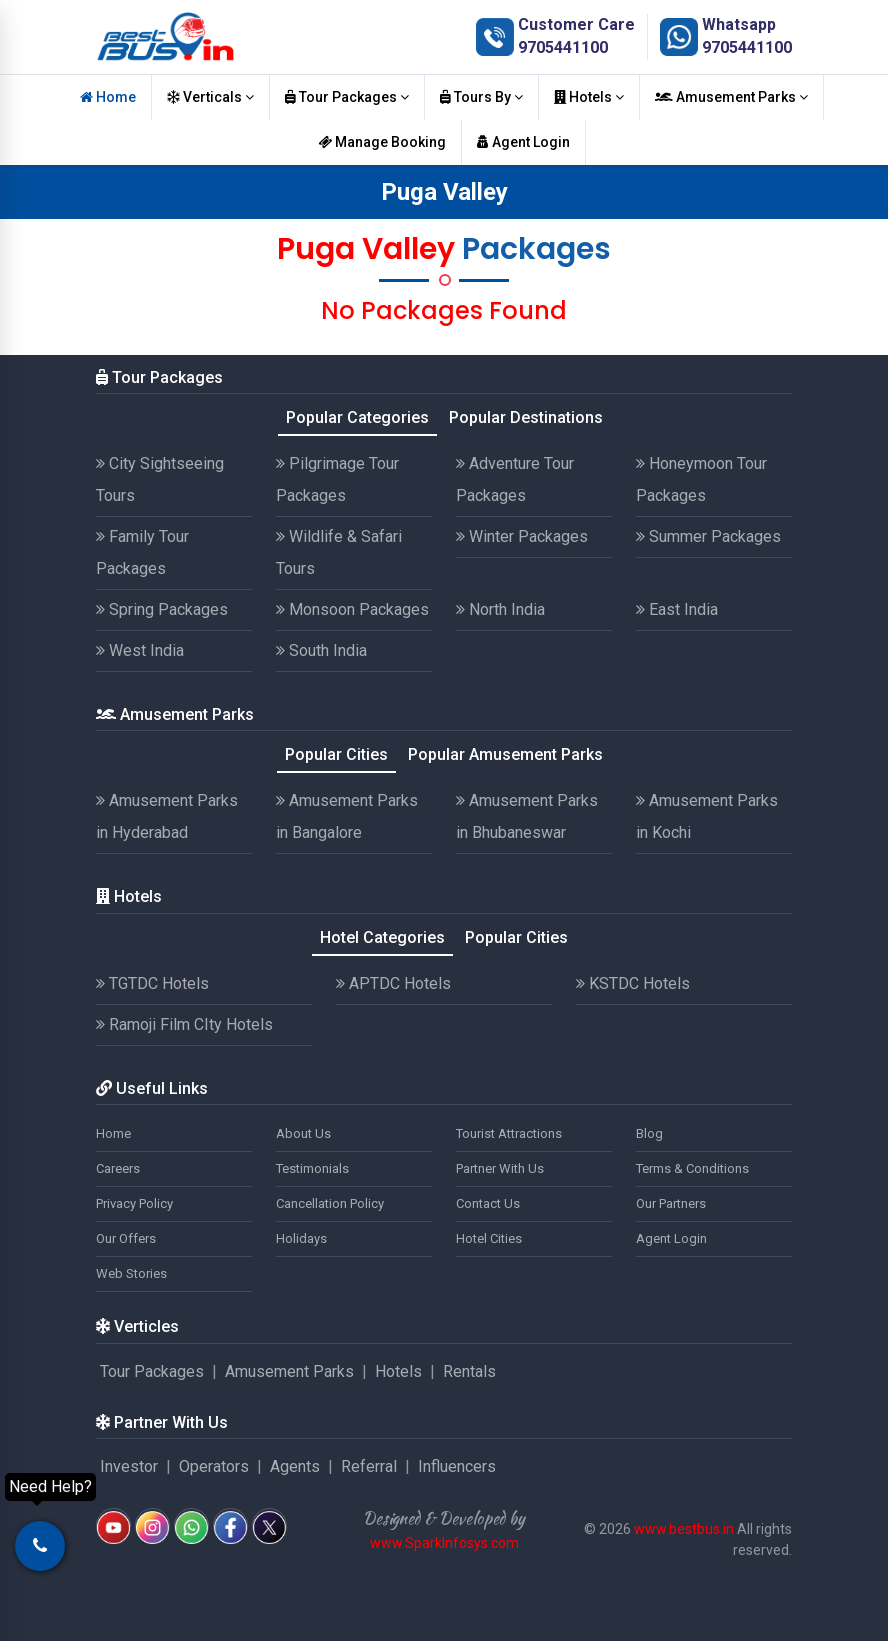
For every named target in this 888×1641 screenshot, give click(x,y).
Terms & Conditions (692, 1168)
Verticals (210, 97)
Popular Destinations (526, 417)
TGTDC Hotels (152, 983)
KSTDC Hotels (633, 983)
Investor (129, 1466)
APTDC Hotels (393, 983)
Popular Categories (357, 417)
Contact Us (488, 1203)
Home (108, 97)
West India (140, 650)
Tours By (481, 97)
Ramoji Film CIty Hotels (184, 1024)
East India (677, 609)
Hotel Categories (382, 937)
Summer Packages (708, 536)
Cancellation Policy (330, 1203)
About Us (303, 1133)
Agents (295, 1466)
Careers (118, 1168)
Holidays (301, 1238)
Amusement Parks (731, 97)
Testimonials (312, 1168)
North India (500, 609)
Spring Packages (162, 609)
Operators (214, 1466)
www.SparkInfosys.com (444, 1543)
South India (321, 650)
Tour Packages (347, 97)
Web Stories (131, 1273)
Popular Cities (336, 754)
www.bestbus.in (684, 1529)
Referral (369, 1466)
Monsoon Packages (352, 609)
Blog (649, 1133)
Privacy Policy (134, 1203)
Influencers (457, 1466)
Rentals (469, 1371)
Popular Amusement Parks (505, 754)
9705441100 (563, 47)
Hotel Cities (489, 1238)
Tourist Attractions (509, 1133)
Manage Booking (382, 142)
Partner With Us (500, 1168)
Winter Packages (522, 536)
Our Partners (671, 1203)
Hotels (589, 97)
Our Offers (126, 1238)
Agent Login (523, 142)
